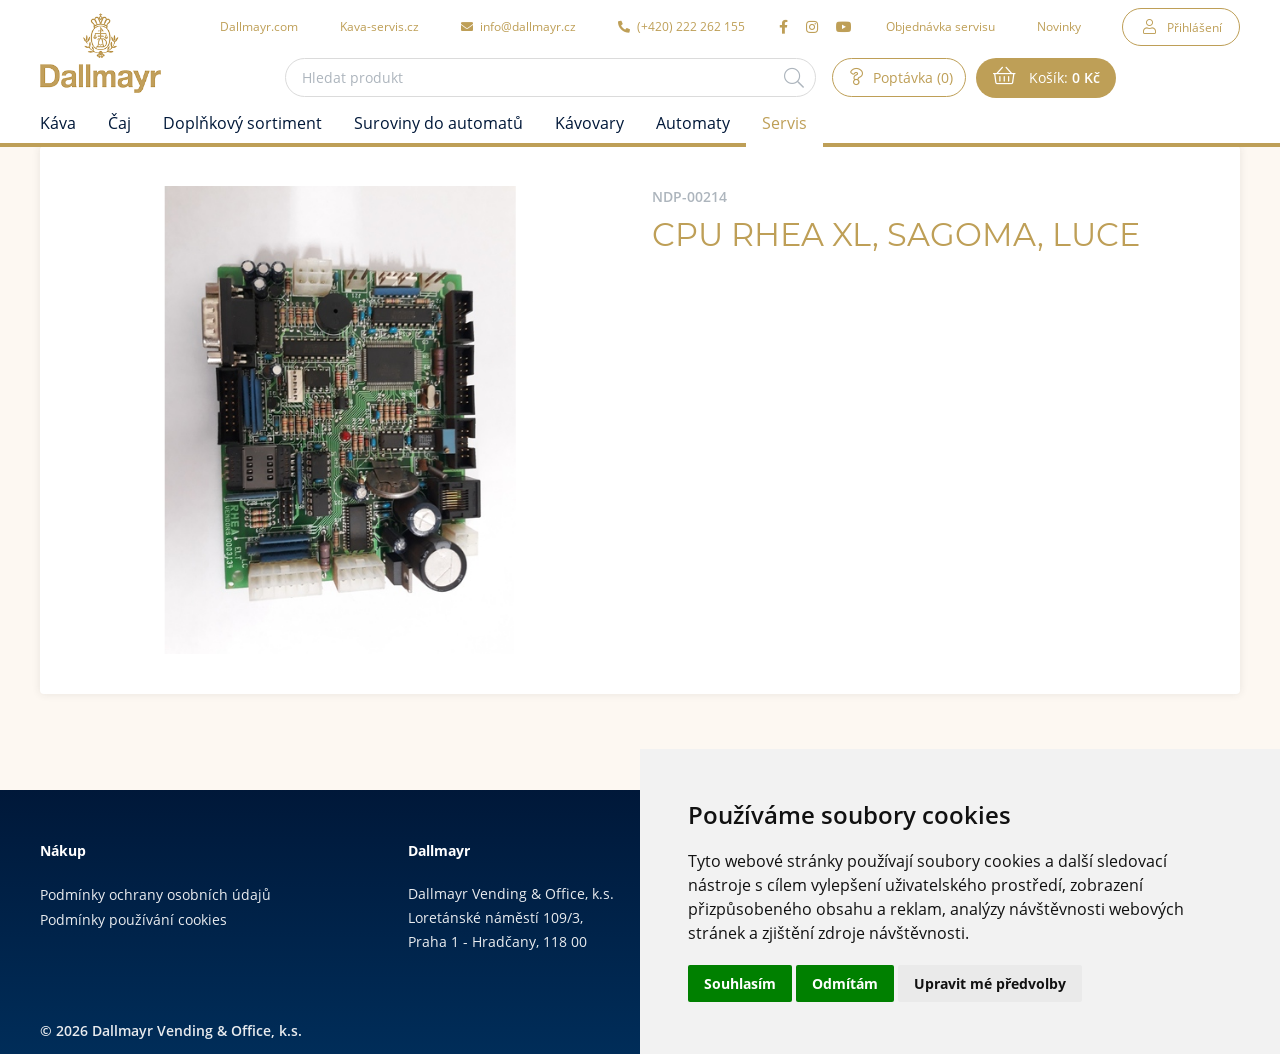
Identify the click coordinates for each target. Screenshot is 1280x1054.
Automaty (693, 123)
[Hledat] (794, 77)
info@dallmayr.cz (518, 26)
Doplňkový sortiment (242, 123)
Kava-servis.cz (379, 26)
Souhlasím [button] (740, 983)
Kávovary (589, 123)
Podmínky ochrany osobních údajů (155, 894)
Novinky (1059, 26)
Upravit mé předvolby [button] (990, 983)
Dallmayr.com (259, 26)
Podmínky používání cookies (133, 919)
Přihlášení (1194, 27)
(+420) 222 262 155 (681, 26)
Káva (58, 123)
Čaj (119, 123)
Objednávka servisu (940, 26)
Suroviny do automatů (438, 123)
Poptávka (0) (911, 77)
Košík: (1062, 78)
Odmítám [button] (845, 983)
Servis (784, 123)
